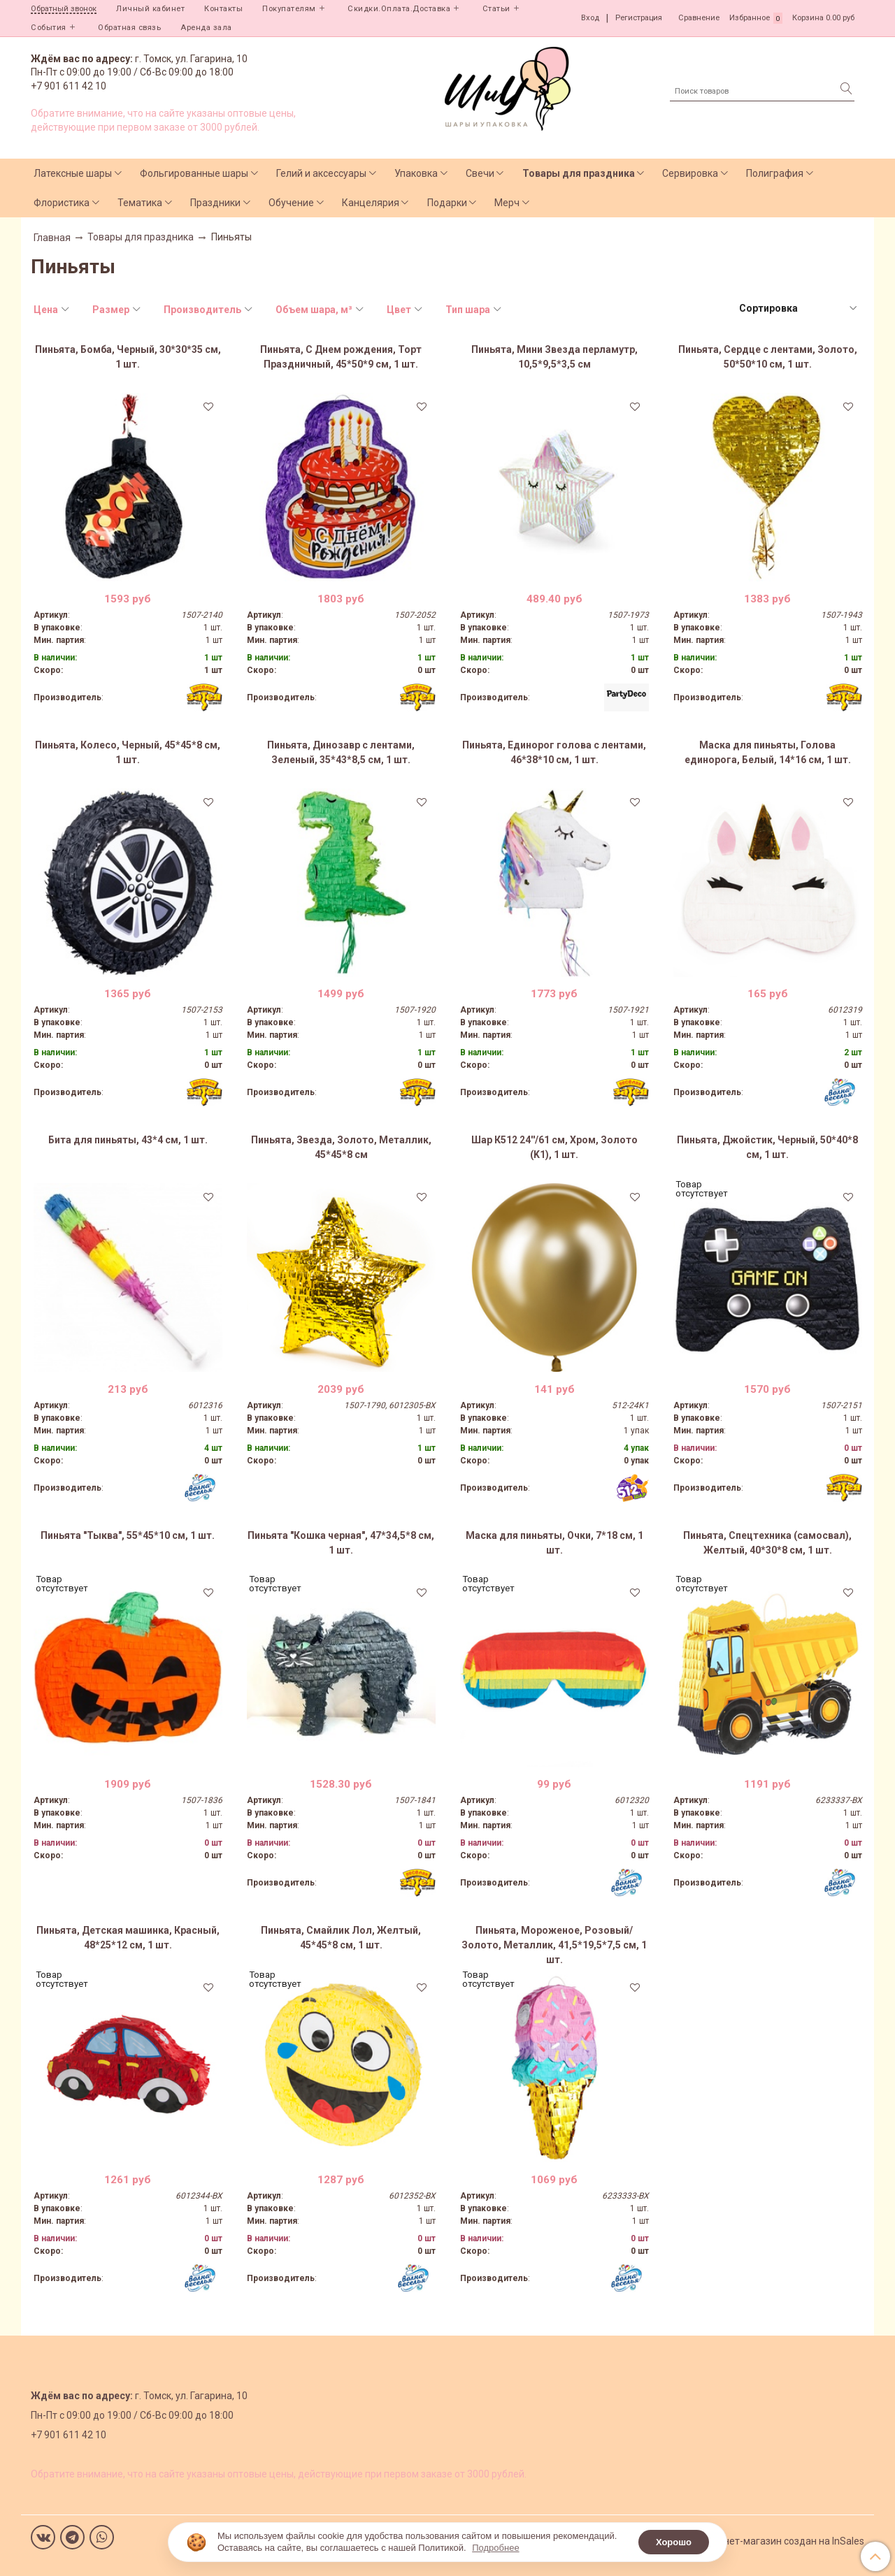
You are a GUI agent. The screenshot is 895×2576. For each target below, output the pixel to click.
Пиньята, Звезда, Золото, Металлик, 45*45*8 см (341, 1147)
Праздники (215, 202)
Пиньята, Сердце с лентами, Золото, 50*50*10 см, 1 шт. (767, 357)
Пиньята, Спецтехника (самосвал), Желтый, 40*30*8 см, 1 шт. (767, 1543)
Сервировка (690, 173)
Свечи (480, 173)
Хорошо (674, 2542)
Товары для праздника (578, 173)
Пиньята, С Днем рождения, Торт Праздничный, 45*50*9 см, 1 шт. (341, 357)
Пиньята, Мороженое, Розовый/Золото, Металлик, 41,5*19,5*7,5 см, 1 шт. (554, 1945)
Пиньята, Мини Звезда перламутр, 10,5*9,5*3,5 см (554, 357)
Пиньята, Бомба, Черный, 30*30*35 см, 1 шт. (128, 357)
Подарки (447, 202)
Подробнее (495, 2547)
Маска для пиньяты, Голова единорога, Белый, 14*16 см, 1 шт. (768, 752)
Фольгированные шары (194, 173)
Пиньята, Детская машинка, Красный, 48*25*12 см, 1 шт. (128, 1938)
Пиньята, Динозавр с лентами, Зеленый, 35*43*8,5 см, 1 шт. (341, 752)
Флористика (62, 202)
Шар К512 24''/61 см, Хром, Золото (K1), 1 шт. (554, 1147)
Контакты (223, 8)
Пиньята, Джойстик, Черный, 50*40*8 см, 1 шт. (767, 1147)
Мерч (507, 202)
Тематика (139, 202)
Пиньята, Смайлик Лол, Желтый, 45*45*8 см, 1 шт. (341, 1938)
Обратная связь (129, 27)
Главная (52, 237)
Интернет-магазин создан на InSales (780, 2541)
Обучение (291, 202)
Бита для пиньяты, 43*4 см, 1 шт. (128, 1139)
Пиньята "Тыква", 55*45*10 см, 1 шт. (128, 1535)
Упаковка (416, 173)
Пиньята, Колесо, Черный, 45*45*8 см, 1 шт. (127, 752)
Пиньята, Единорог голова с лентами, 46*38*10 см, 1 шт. (554, 752)
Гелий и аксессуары (321, 173)
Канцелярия (370, 202)
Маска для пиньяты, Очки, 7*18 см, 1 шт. (554, 1543)
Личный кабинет (150, 8)
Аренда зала (206, 27)
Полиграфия (774, 173)
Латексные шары (73, 173)
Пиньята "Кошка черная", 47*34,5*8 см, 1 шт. (341, 1543)
